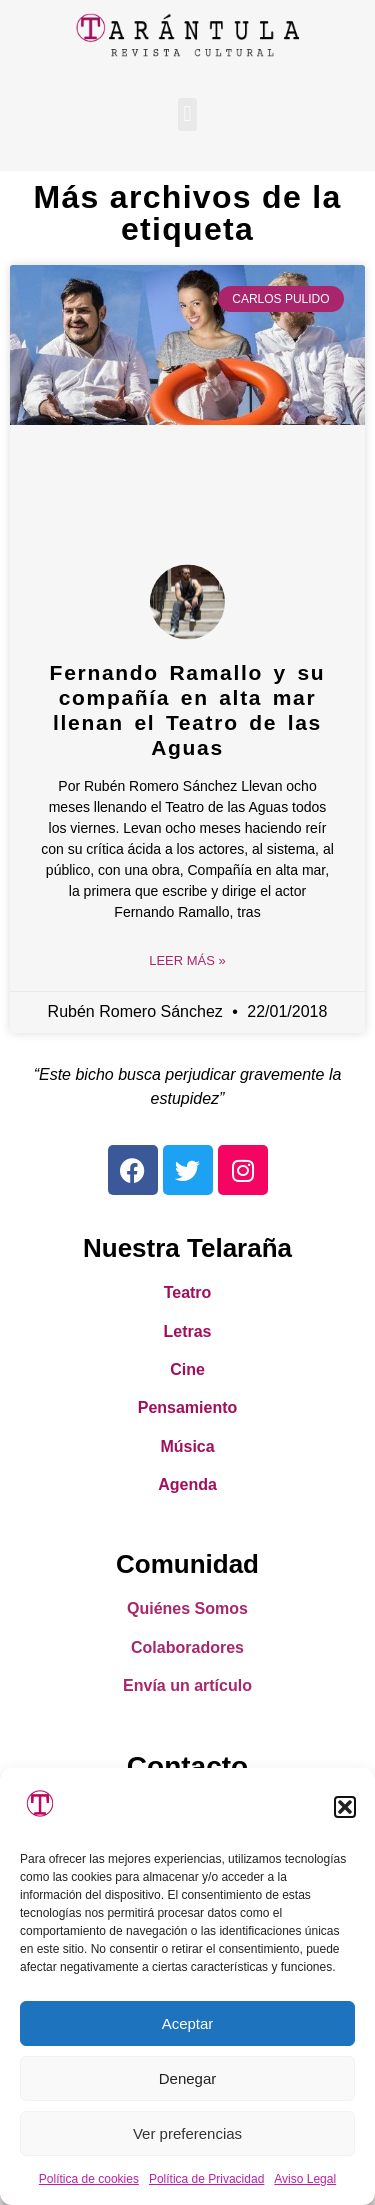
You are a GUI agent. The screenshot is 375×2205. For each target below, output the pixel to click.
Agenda (187, 1484)
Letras (187, 1331)
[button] (345, 1807)
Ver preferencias (187, 2133)
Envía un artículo (187, 1685)
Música (187, 1446)
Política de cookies (89, 2179)
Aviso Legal (305, 2179)
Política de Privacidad (206, 2179)
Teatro (188, 1292)
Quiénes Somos (187, 1608)
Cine (187, 1369)
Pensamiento (188, 1407)
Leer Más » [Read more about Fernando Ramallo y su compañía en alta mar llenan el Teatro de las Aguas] (187, 960)
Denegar (188, 2078)
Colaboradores (187, 1647)
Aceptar (188, 2023)
